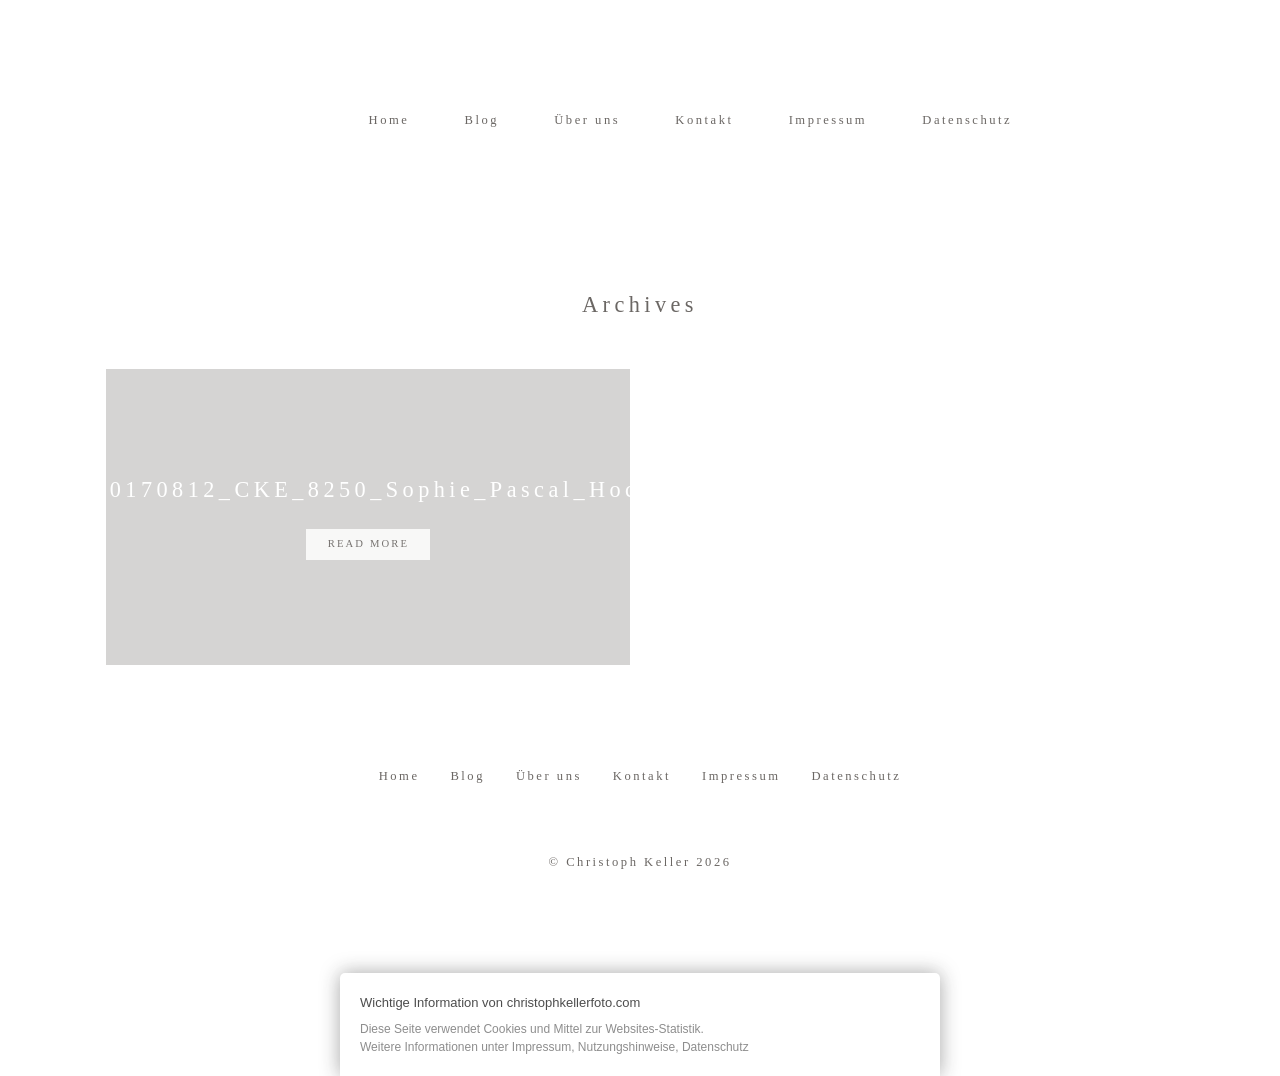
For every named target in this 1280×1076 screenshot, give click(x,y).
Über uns (587, 120)
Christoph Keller (628, 897)
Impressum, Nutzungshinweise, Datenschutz (630, 1047)
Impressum (828, 120)
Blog (482, 120)
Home (389, 120)
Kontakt (704, 120)
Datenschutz (967, 120)
